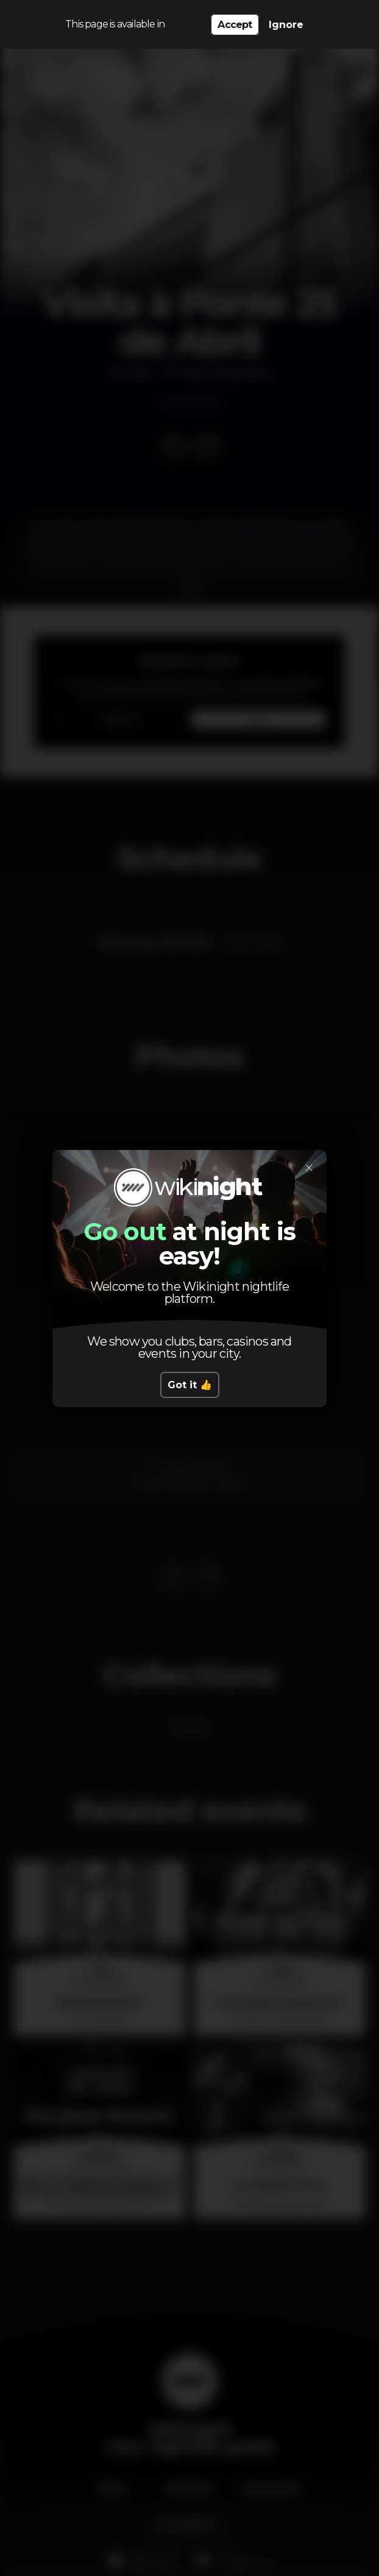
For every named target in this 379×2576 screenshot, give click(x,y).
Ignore (286, 24)
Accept (235, 24)
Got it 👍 (190, 1385)
